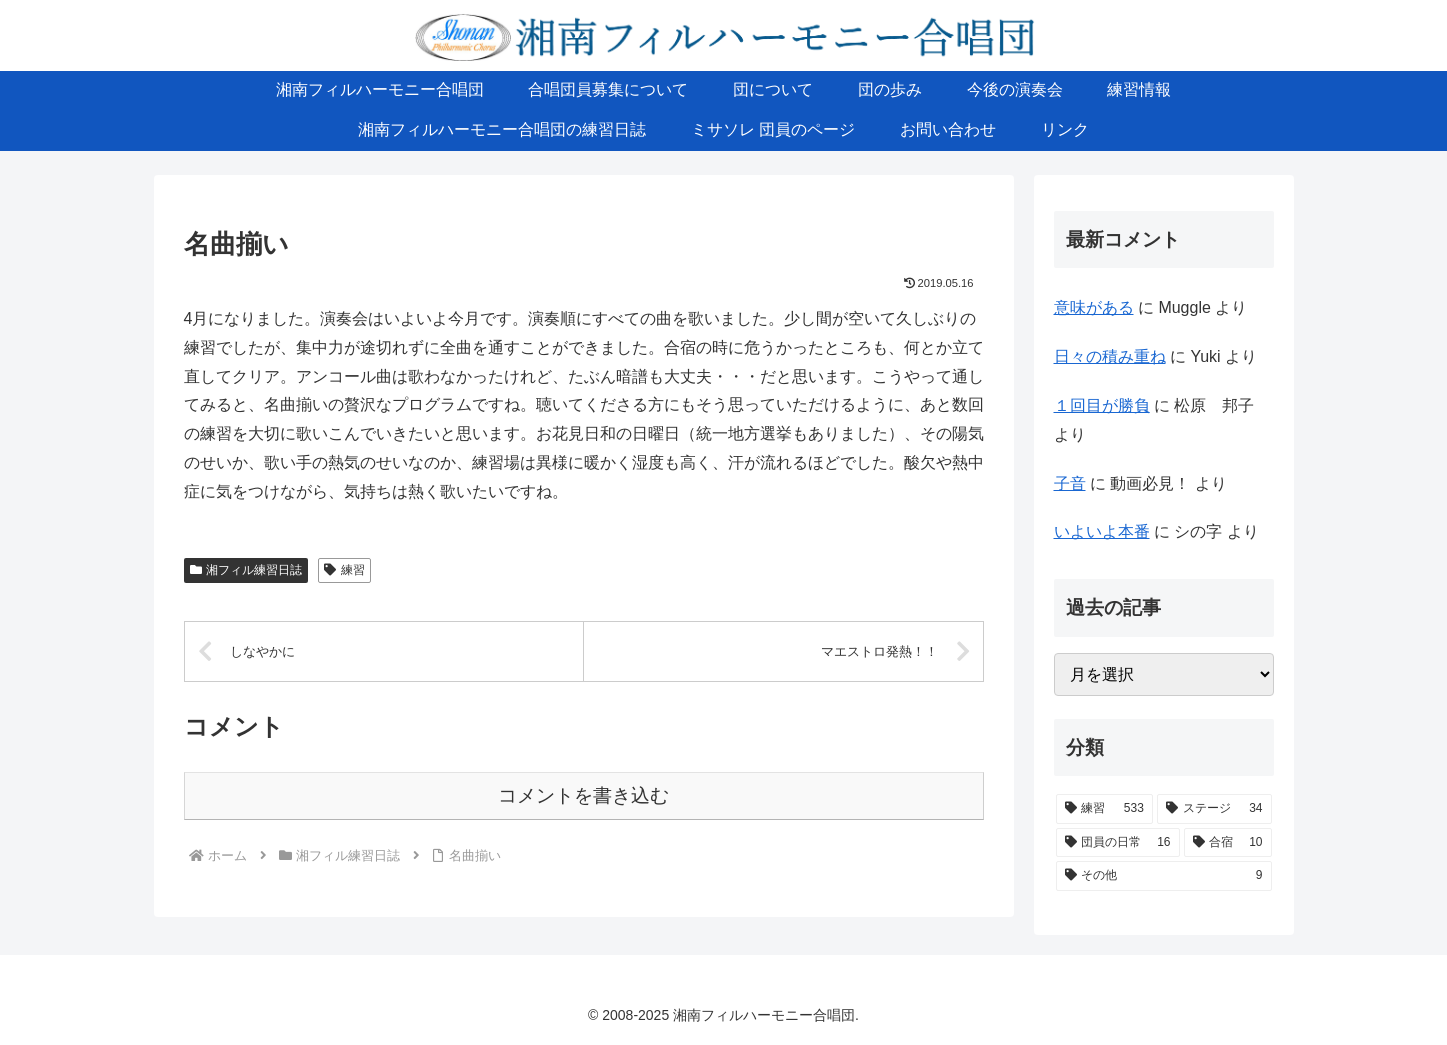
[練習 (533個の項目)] (1104, 809)
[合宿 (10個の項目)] (1228, 843)
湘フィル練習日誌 (246, 570)
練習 (344, 570)
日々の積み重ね (1110, 356)
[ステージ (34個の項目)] (1214, 809)
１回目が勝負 (1102, 405)
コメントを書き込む (583, 795)
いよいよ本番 (1102, 531)
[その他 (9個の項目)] (1164, 876)
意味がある (1094, 307)
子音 (1070, 483)
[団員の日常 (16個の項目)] (1118, 843)
